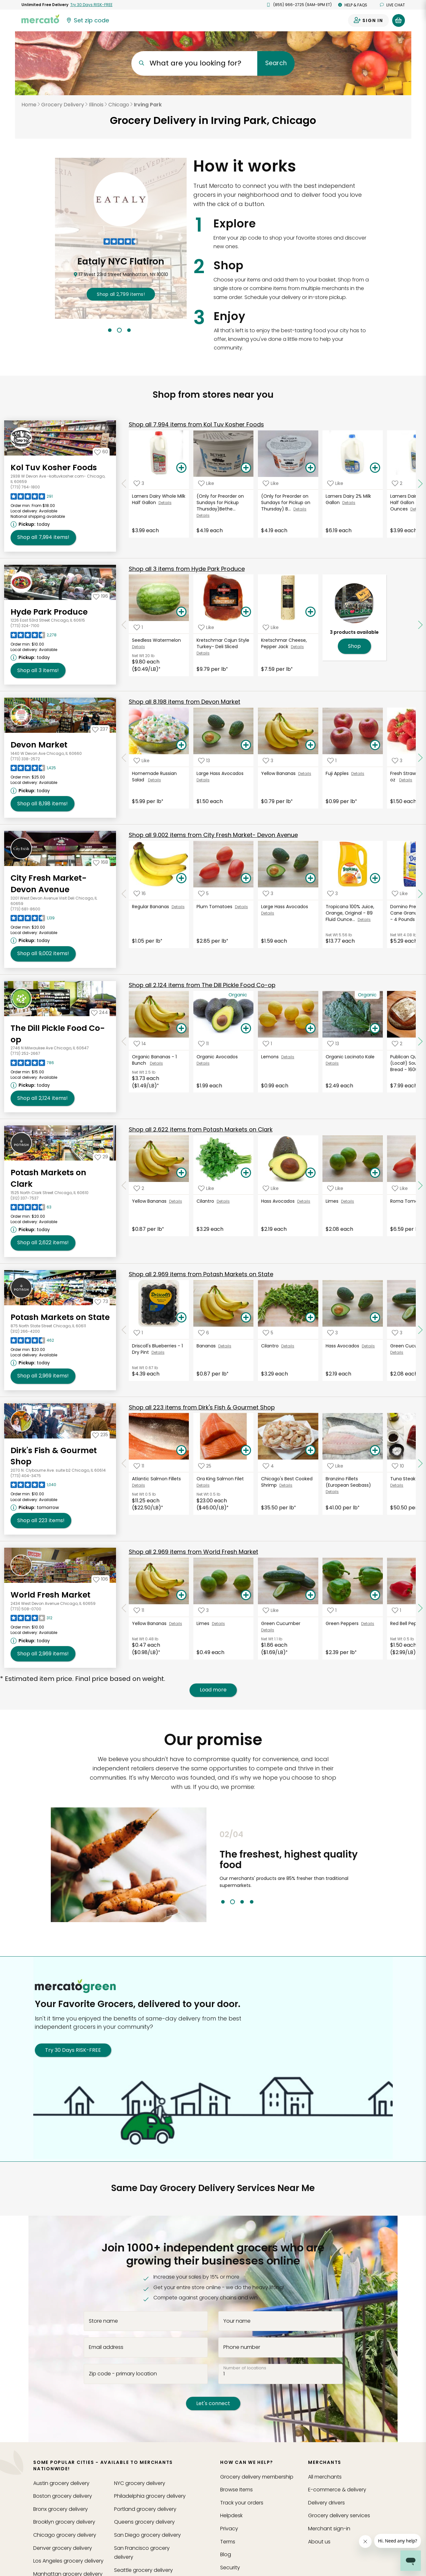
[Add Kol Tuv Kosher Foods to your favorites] (101, 452)
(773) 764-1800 (25, 487)
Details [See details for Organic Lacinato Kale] (332, 1063)
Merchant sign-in (329, 2528)
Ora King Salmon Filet (221, 1479)
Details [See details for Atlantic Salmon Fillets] (138, 1485)
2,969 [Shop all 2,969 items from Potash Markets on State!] (43, 1376)
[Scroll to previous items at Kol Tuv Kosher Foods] (124, 483)
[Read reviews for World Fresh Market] (31, 1619)
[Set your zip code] (87, 20)
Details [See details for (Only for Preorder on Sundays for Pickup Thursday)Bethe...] (203, 515)
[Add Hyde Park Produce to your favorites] (100, 596)
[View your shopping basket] (398, 20)
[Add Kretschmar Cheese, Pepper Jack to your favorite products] (271, 627)
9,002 (213, 835)
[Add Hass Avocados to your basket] (310, 1173)
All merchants (325, 2476)
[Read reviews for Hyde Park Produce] (34, 636)
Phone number (241, 2347)
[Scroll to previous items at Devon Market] (124, 757)
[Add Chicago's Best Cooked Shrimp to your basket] (310, 1450)
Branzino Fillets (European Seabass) (349, 1482)
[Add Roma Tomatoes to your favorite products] (400, 1188)
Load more (213, 1690)
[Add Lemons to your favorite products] (267, 1044)
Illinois (96, 104)
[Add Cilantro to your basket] (246, 1173)
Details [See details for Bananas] (224, 1346)
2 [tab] (119, 330)
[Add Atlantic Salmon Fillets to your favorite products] (139, 1466)
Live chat (392, 5)
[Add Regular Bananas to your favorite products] (140, 893)
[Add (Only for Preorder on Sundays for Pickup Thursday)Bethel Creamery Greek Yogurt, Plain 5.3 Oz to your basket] (246, 468)
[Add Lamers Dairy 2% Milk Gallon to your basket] (375, 468)
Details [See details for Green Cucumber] (396, 1352)
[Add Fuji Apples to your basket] (375, 745)
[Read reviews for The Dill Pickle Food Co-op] (32, 1064)
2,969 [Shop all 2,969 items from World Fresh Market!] (43, 1654)
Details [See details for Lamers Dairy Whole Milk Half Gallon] (165, 502)
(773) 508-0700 (26, 1609)
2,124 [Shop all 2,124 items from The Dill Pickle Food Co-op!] (42, 1098)
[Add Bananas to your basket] (246, 1317)
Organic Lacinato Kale (351, 1057)
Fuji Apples (338, 773)
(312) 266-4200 (25, 1331)
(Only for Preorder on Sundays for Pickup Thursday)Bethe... (220, 502)
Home (28, 104)
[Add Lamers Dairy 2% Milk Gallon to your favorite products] (335, 483)
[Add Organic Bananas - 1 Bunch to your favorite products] (140, 1044)
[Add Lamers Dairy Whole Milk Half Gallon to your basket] (181, 468)
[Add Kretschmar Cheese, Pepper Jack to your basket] (310, 612)
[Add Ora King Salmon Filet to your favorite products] (204, 1466)
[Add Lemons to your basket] (310, 1028)
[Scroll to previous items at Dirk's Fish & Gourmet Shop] (124, 1463)
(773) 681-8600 (25, 909)
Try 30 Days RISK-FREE (73, 2050)
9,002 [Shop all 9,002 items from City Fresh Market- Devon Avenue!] (43, 953)
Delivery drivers (326, 2502)
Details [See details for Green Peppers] (367, 1623)
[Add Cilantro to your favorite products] (206, 1188)
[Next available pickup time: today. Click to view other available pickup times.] (31, 524)
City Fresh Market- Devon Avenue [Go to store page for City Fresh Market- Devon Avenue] (49, 883)
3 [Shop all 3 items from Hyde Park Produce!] (38, 670)
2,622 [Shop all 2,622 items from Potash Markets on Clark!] (43, 1242)
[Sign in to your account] (368, 20)
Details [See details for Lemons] (287, 1057)
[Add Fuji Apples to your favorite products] (332, 760)
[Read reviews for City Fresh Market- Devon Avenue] (33, 919)
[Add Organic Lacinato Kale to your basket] (375, 1028)
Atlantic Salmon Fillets (157, 1479)
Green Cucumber (281, 1623)
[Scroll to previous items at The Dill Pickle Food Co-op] (124, 1041)
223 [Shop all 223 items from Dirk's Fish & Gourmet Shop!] (41, 1520)
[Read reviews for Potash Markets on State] (32, 1342)
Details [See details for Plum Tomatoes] (241, 906)
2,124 (202, 985)
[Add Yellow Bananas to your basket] (310, 745)
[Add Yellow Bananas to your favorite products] (268, 760)
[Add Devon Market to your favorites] (100, 729)
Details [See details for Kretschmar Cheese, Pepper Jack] (297, 646)
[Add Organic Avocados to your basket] (246, 1028)
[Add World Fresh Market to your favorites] (100, 1579)
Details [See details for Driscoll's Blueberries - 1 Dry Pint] (158, 1352)
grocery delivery (61, 2483)
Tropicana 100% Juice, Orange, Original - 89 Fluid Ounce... (350, 913)
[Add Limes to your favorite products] (335, 1188)
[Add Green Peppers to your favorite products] (332, 1610)
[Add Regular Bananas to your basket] (181, 878)
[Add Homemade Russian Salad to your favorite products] (142, 760)
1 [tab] (110, 330)
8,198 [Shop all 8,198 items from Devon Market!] (42, 804)
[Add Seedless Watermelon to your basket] (181, 612)
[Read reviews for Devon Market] (33, 769)
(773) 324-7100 (25, 625)
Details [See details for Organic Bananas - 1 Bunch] (156, 1063)
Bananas (207, 1346)
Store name (103, 2320)
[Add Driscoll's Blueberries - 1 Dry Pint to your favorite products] (138, 1333)
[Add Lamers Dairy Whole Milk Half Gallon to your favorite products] (139, 483)
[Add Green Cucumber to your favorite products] (397, 1333)
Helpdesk (231, 2515)
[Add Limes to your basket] (375, 1173)
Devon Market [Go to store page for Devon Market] (39, 744)
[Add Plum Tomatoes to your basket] (246, 878)
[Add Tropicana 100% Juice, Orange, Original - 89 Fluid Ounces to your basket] (375, 878)
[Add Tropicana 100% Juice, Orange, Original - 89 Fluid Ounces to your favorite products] (332, 893)
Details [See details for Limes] (347, 1201)
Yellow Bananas (279, 773)
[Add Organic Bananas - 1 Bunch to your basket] (181, 1028)
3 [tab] (129, 330)
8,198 (184, 702)
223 (202, 1407)
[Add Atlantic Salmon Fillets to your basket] (181, 1450)
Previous (215, 1867)
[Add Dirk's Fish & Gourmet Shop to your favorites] (100, 1434)
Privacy (229, 2528)
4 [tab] (251, 1902)
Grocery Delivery (62, 104)
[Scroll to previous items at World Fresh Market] (124, 1608)
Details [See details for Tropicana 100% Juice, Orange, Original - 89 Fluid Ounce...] (364, 919)
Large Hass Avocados (221, 773)
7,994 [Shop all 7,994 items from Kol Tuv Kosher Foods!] (43, 537)
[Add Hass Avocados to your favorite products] (271, 1188)
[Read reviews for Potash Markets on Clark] (31, 1209)
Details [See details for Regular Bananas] (178, 906)
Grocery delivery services (339, 2515)
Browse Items (236, 2489)
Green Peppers (343, 1623)
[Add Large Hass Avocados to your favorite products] (204, 760)
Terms (227, 2541)
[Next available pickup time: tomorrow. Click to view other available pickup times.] (36, 1507)
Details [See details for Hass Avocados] (303, 1201)
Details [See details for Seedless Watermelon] (138, 646)
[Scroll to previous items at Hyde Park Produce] (124, 625)
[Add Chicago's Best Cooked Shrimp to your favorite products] (268, 1466)
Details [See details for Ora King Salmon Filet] (203, 1485)
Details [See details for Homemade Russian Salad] (154, 780)
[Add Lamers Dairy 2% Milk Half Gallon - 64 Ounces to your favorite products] (397, 483)
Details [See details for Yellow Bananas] (304, 773)
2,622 (201, 1129)
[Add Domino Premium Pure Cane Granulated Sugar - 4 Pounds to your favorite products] (400, 893)
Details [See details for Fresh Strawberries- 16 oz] (405, 780)
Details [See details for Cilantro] (223, 1201)
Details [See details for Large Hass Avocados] (203, 780)
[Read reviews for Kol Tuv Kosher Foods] (32, 498)
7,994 (196, 424)
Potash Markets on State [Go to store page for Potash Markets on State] (60, 1317)
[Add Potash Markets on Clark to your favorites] (101, 1157)
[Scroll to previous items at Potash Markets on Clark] (124, 1185)
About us (319, 2541)
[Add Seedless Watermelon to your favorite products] (138, 627)
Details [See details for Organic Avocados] (203, 1063)
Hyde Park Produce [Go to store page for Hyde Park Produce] (49, 611)
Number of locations (244, 2368)
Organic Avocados (218, 1057)
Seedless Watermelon (157, 640)
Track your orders (241, 2502)
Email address (106, 2347)
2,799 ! (121, 294)
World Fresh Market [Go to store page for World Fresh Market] (50, 1594)
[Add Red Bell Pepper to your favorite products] (396, 1610)
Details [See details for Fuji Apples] (357, 773)
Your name (237, 2320)
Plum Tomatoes (216, 906)
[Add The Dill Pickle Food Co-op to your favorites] (99, 1012)
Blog (225, 2554)
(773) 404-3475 (26, 1475)
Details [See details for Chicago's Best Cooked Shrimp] (285, 1485)
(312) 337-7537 (25, 1198)
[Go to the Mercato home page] (40, 18)
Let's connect (213, 2403)
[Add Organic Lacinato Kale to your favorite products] (333, 1044)
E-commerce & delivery (337, 2489)
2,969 (201, 1274)
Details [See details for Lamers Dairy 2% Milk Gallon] (348, 502)
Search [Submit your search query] (276, 63)
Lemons (271, 1057)
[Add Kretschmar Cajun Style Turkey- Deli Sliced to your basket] (246, 612)
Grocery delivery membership (256, 2476)
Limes (333, 1201)
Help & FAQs (352, 5)
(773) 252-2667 (25, 1053)
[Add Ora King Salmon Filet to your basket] (246, 1450)
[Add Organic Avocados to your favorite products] (203, 1044)
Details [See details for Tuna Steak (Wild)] (396, 1485)
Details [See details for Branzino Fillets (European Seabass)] (332, 1491)
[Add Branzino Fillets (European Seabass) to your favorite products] (335, 1466)
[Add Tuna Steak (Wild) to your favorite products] (398, 1466)
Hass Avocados (279, 1201)
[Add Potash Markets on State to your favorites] (101, 1301)
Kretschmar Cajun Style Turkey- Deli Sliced (223, 643)
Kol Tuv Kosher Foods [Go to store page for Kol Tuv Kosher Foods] (54, 467)
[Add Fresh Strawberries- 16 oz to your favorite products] (397, 760)
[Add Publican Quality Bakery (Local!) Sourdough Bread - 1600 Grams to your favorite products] (397, 1044)
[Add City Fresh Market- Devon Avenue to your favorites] (100, 862)
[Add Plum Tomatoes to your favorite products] (203, 893)
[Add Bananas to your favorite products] (203, 1333)
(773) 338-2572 (25, 759)
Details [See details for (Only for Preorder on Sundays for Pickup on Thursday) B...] (299, 509)
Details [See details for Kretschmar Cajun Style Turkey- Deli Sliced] (203, 653)
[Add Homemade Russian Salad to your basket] (181, 745)
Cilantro (207, 1201)
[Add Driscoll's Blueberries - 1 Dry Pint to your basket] (181, 1317)
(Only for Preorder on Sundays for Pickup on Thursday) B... (285, 502)
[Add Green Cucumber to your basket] (310, 1595)
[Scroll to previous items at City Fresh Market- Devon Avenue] (124, 894)
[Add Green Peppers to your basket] (375, 1595)
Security (230, 2567)
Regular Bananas (152, 906)
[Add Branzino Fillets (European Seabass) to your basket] (375, 1450)
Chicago (118, 104)
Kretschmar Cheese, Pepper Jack (284, 643)
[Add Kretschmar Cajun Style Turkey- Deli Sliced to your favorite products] (206, 627)
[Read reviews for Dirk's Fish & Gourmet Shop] (33, 1486)
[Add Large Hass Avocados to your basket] (246, 745)
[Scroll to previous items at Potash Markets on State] (124, 1330)
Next (380, 1867)
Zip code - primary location (123, 2373)
